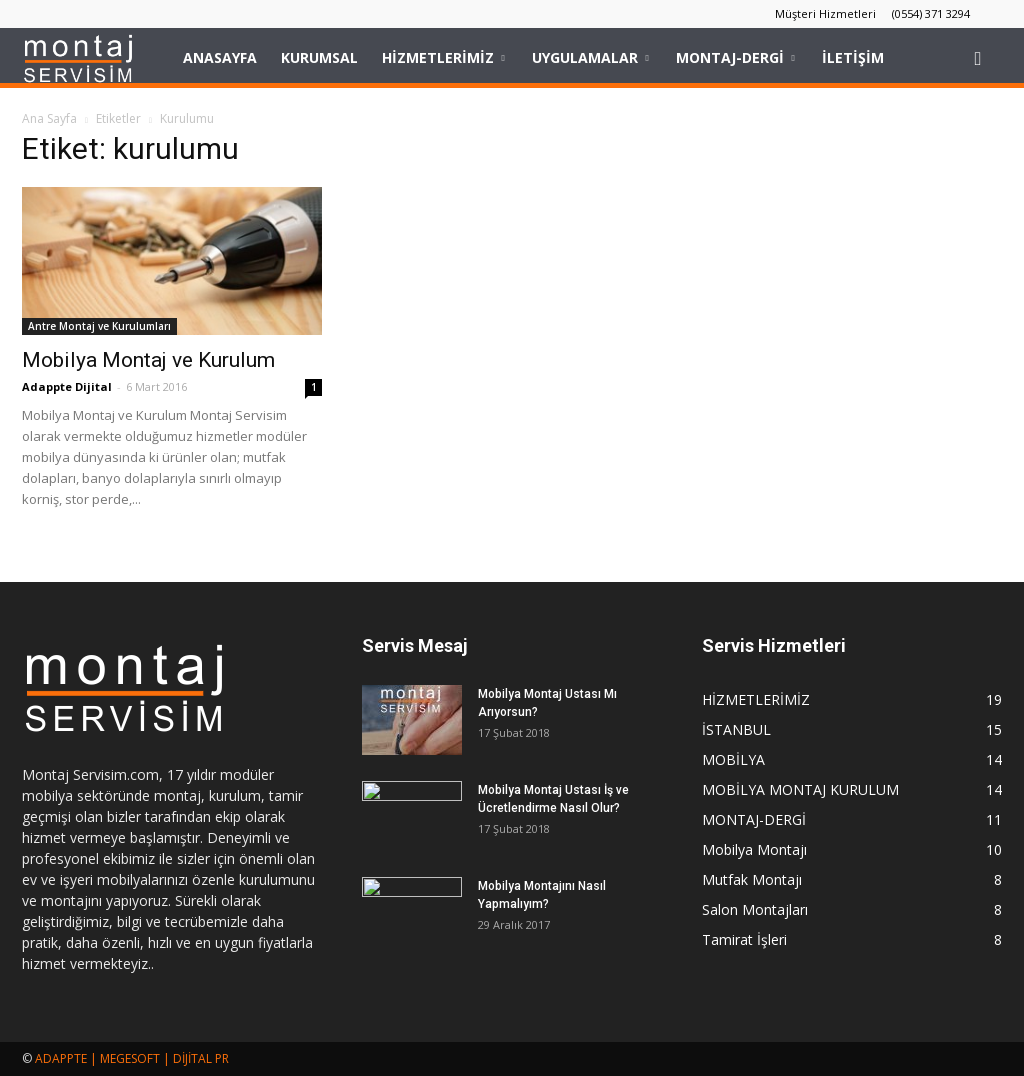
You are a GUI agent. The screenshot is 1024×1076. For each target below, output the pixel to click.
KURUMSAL (319, 57)
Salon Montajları (755, 909)
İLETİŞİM (853, 57)
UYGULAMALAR (590, 57)
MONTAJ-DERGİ (735, 57)
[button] (978, 58)
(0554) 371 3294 (931, 13)
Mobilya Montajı (754, 849)
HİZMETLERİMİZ (443, 57)
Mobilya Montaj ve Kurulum (148, 360)
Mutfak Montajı (752, 879)
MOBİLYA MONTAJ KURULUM (800, 789)
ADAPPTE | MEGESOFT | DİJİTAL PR (132, 1058)
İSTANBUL (736, 729)
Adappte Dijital (67, 386)
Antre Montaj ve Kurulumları (99, 326)
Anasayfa (220, 57)
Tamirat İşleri (744, 939)
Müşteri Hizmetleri (825, 13)
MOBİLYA (733, 759)
